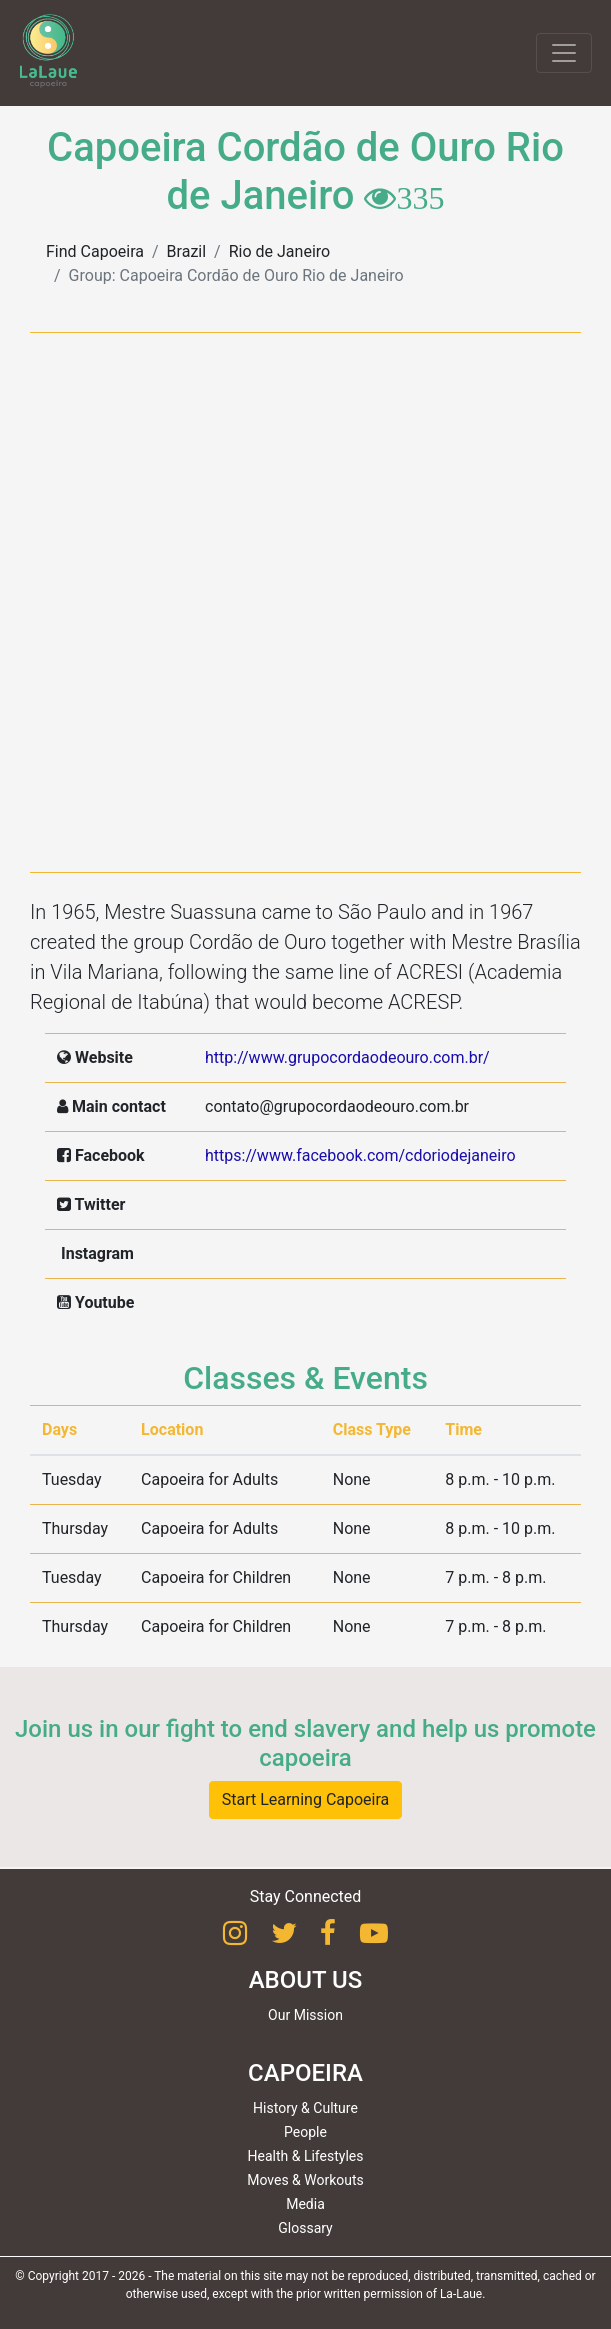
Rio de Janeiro (279, 251)
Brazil (187, 251)
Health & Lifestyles (306, 2156)
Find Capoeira (95, 251)
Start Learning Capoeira (306, 1799)
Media (305, 2204)
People (305, 2132)
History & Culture (305, 2108)
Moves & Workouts (305, 2180)
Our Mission (305, 2015)
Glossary (305, 2228)
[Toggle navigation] (564, 53)
